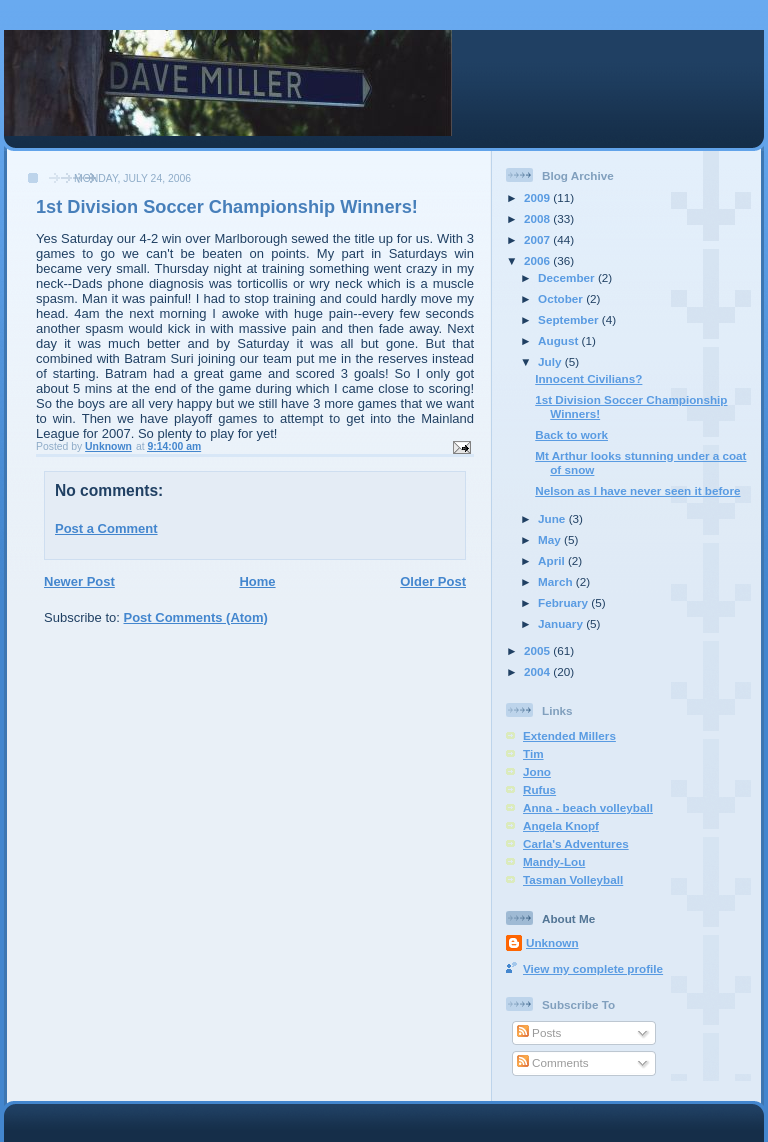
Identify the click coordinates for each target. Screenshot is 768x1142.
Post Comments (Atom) (196, 617)
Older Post (433, 581)
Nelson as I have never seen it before (637, 490)
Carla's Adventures (576, 843)
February (564, 602)
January (562, 623)
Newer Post (79, 581)
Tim (533, 753)
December (568, 277)
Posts (539, 1032)
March (557, 581)
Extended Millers (569, 735)
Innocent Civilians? (588, 378)
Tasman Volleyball (573, 879)
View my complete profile (593, 968)
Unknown (552, 942)
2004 (538, 671)
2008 (538, 218)
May (551, 539)
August (560, 340)
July (551, 361)
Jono (537, 771)
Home (257, 581)
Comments (553, 1062)
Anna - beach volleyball (588, 807)
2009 (538, 197)
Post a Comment (106, 528)
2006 (538, 260)
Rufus (539, 789)
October (562, 298)
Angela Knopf (561, 825)
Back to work (571, 434)
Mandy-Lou (554, 861)
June (553, 518)
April (553, 560)
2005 (538, 650)
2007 (538, 239)
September (570, 319)
